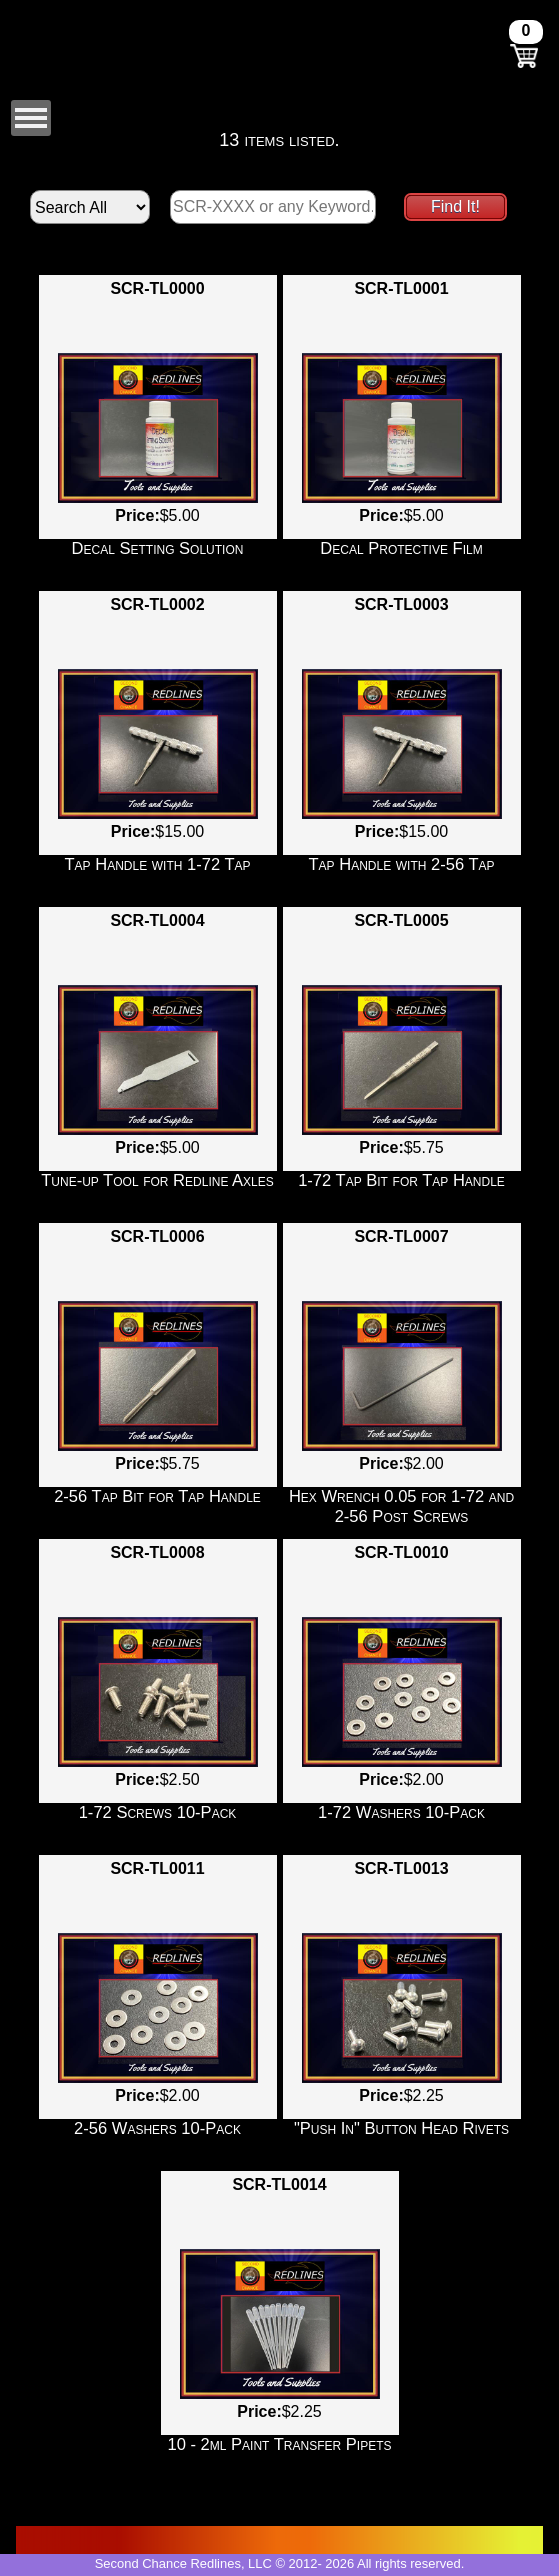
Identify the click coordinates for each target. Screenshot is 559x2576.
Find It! (455, 206)
